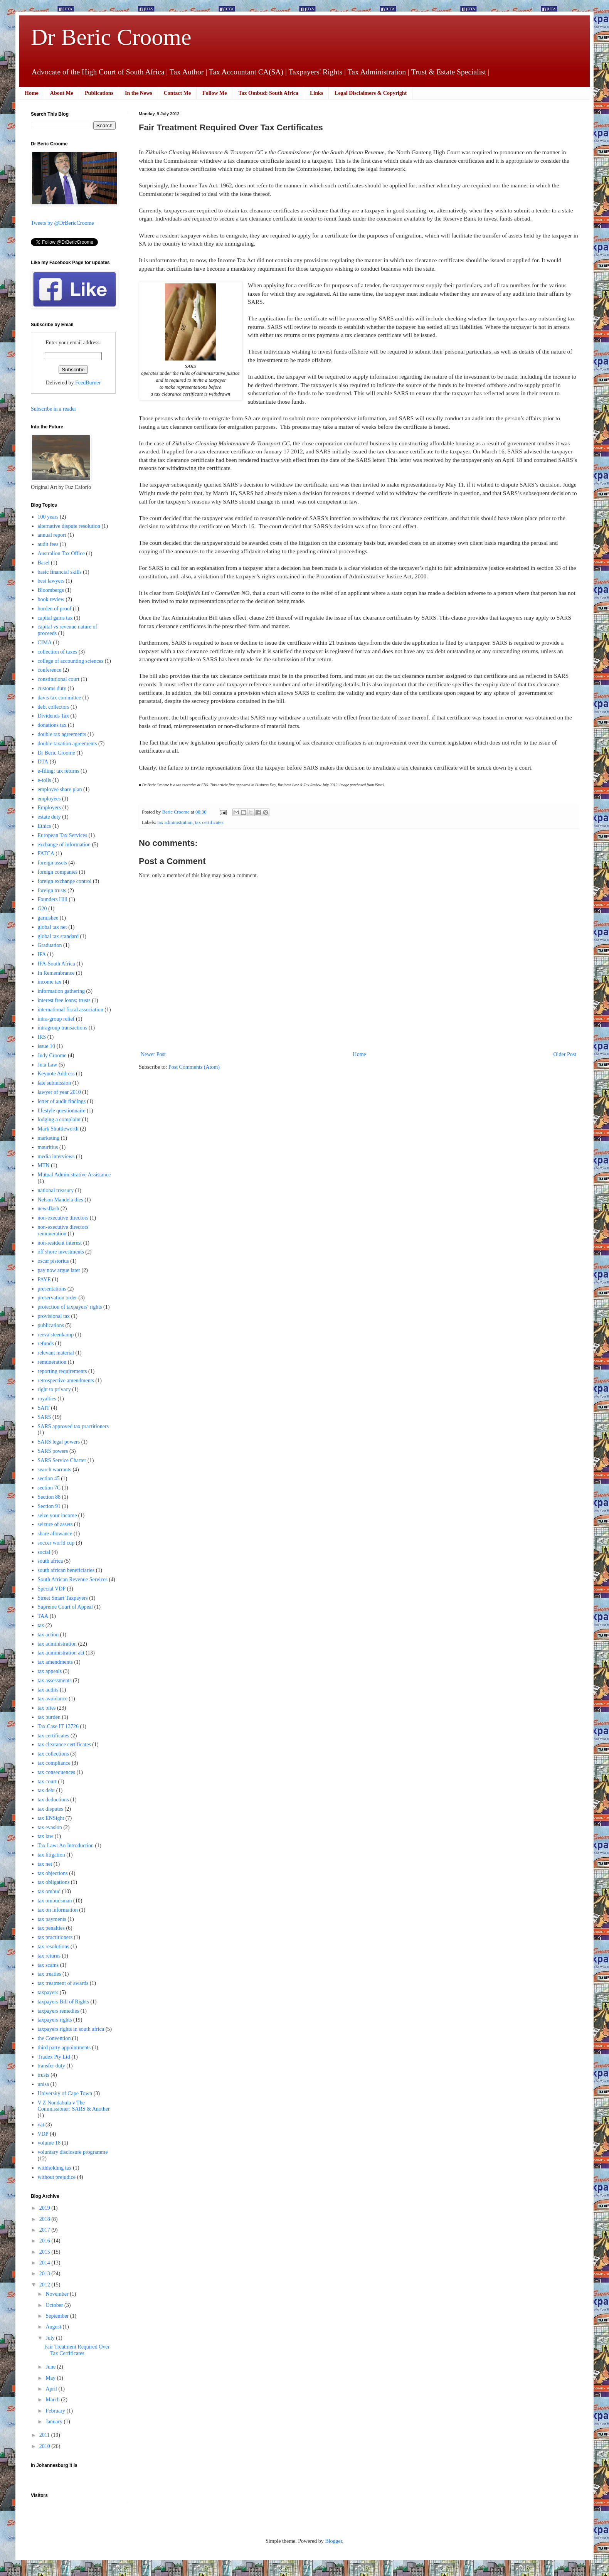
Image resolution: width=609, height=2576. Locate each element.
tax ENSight (51, 1818)
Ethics (44, 826)
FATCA (46, 853)
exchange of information (64, 844)
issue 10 (47, 1046)
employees (49, 799)
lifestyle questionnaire (62, 1111)
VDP (43, 2134)
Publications (99, 93)
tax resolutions (53, 1946)
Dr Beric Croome (111, 37)
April (51, 2389)
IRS (42, 1037)
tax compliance (54, 1763)
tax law (46, 1836)
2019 (45, 2208)
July (50, 2338)
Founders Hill (52, 899)
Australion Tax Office (61, 553)
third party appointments (64, 2047)
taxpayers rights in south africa (71, 2029)
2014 (45, 2263)
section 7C (49, 1488)
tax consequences (57, 1772)
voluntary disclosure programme (73, 2152)
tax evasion (50, 1827)
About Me (61, 93)
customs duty (52, 688)
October (54, 2305)
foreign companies (58, 872)
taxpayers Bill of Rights (63, 2002)
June (51, 2367)
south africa (50, 1561)
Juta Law (47, 1065)
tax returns (49, 1956)
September (57, 2316)
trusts (43, 2075)
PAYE (44, 1279)
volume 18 (49, 2143)
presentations (52, 1289)
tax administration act (61, 1653)
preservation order (57, 1298)
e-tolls (44, 780)
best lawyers (51, 581)
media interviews (56, 1156)
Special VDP (52, 1589)
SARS (44, 1417)
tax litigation (51, 1855)
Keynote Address (56, 1074)
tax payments (52, 1919)
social (44, 1552)
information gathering (61, 991)
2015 (45, 2252)
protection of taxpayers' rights (70, 1307)
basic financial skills (60, 572)
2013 (45, 2273)
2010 (45, 2446)
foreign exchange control (65, 881)
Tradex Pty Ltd (54, 2057)
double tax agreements (62, 734)
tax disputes (51, 1809)
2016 (45, 2241)
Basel (44, 563)
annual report (52, 535)
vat (41, 2125)
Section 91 (49, 1506)
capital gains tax (55, 618)
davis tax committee (59, 698)
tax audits (48, 1690)
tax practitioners (55, 1937)
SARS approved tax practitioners (73, 1426)
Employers (49, 807)
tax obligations (54, 1882)
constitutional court (58, 679)
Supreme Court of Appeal (65, 1607)
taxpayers (48, 1992)
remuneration (52, 1362)
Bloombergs (51, 590)
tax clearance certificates (64, 1744)
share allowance (55, 1534)
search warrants (54, 1469)
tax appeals (50, 1671)
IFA (42, 954)
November (57, 2294)
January (54, 2421)
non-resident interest (60, 1243)
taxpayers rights (55, 2020)
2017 (45, 2230)
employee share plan (60, 789)
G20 (42, 908)
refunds (46, 1343)
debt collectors (53, 707)
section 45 (49, 1478)
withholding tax (55, 2168)
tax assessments (55, 1680)
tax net (45, 1864)
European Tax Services (62, 835)
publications (51, 1325)
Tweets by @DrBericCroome (62, 223)
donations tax (52, 725)
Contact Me (177, 93)
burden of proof (55, 609)
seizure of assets (55, 1524)
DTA (43, 762)
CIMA (45, 642)
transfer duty (51, 2066)
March (53, 2399)
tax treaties (49, 1974)
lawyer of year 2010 (59, 1092)
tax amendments (55, 1662)
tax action (48, 1635)
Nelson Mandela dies (60, 1200)
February (55, 2411)
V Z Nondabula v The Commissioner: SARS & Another (74, 2106)
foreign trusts (52, 890)
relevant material (56, 1353)
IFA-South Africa (56, 964)
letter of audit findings (62, 1101)
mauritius (48, 1147)
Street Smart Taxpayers (63, 1598)
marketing (49, 1138)
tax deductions (53, 1800)
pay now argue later (59, 1270)
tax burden (49, 1717)
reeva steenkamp (56, 1335)
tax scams (48, 1965)
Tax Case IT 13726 (58, 1726)
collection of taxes (57, 652)
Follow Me (214, 93)
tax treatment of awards (63, 1983)
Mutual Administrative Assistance (74, 1175)
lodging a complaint (59, 1119)
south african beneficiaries (66, 1570)
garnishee (48, 918)
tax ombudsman (55, 1901)
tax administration (174, 822)
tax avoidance (52, 1699)
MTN (44, 1165)
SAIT (44, 1408)
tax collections (53, 1754)
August (53, 2327)
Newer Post (153, 1054)
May (51, 2378)
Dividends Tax (53, 716)
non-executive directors (63, 1218)
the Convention (54, 2038)
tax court (47, 1781)
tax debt (46, 1790)
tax (41, 1625)
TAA (43, 1616)
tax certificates (209, 822)
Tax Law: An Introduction (66, 1845)
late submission (54, 1083)
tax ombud (49, 1891)
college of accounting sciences (71, 661)
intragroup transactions (62, 1028)
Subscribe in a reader (53, 409)
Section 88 (49, 1497)
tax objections (53, 1873)
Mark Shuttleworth (58, 1129)
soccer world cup (56, 1543)
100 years (48, 517)
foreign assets (52, 863)
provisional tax (54, 1316)
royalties (47, 1399)
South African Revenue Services (73, 1579)
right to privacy (54, 1389)
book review (51, 599)
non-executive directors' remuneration (63, 1230)
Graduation (50, 945)
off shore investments (61, 1252)
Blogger (333, 2541)
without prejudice (57, 2177)
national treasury (56, 1190)
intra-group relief (56, 1019)
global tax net (52, 927)
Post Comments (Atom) (194, 1067)
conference (49, 670)
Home (32, 93)
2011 (45, 2435)
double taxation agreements (67, 743)
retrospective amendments (66, 1380)
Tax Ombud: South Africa (268, 93)
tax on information (58, 1910)
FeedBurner (88, 383)
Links (316, 93)
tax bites (47, 1708)
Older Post (565, 1054)
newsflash (48, 1208)
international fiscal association (70, 1010)
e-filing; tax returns (58, 771)
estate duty (49, 817)
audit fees (48, 544)
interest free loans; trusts (64, 1000)
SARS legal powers (59, 1442)
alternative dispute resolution (69, 526)
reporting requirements (62, 1371)
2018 (45, 2219)
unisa (43, 2084)
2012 (45, 2285)
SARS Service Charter (62, 1460)
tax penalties (51, 1928)
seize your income (57, 1515)
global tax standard (58, 936)
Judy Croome (52, 1055)
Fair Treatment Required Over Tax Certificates (76, 2350)
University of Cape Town (65, 2093)
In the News (138, 93)
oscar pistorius (53, 1261)
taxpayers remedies (58, 2011)
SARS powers (53, 1451)
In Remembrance (56, 973)
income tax (50, 982)
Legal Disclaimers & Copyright (371, 93)
